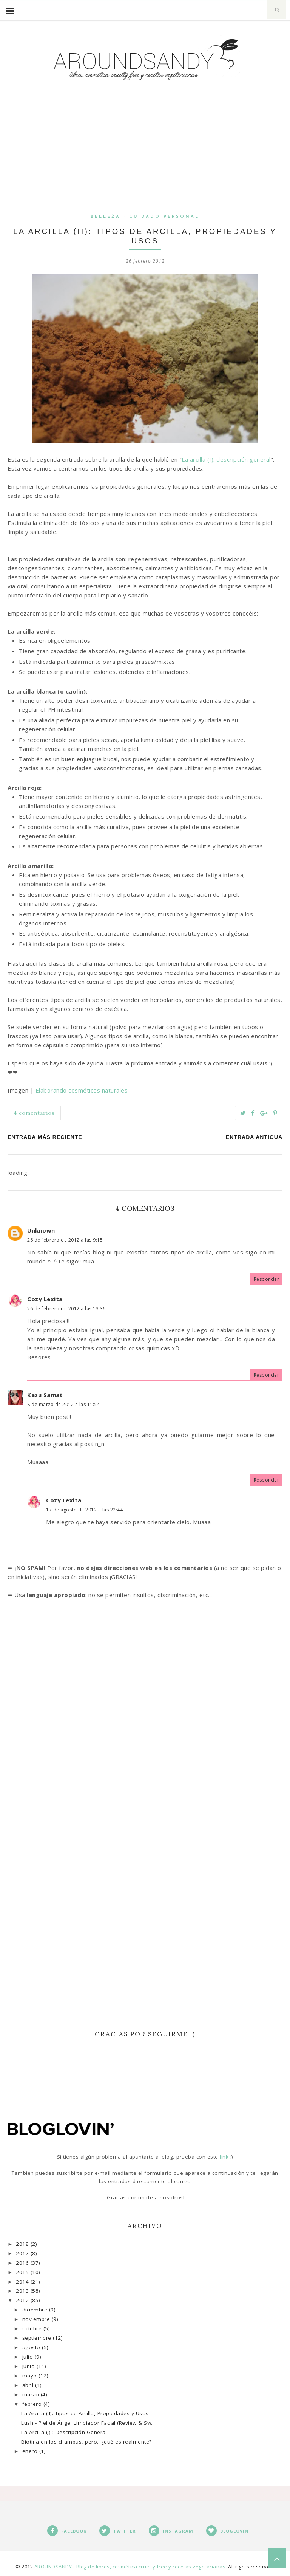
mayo (30, 2375)
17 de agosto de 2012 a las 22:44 (84, 1510)
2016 (23, 2262)
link (225, 2156)
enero (30, 2451)
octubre (32, 2328)
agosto (32, 2347)
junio (29, 2366)
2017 (23, 2253)
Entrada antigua (254, 1137)
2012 (23, 2300)
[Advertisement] (145, 159)
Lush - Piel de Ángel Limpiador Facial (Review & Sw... (88, 2422)
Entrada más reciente (45, 1137)
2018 (23, 2244)
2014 (23, 2281)
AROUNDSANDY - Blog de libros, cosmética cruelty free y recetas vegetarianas (130, 2566)
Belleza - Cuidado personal (145, 217)
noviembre (37, 2319)
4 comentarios (34, 1112)
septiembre (37, 2337)
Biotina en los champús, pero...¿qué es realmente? (86, 2441)
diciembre (35, 2309)
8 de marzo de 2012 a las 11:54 (63, 1404)
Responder (266, 1279)
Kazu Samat (45, 1395)
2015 (23, 2272)
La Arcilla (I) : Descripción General (64, 2432)
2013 (23, 2290)
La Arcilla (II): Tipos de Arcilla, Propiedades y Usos (85, 2413)
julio (28, 2356)
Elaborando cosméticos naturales (81, 1090)
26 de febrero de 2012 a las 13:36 (66, 1308)
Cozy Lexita (45, 1299)
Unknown (41, 1230)
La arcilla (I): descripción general (226, 459)
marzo (31, 2394)
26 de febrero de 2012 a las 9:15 (65, 1240)
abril (28, 2385)
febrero (32, 2404)
